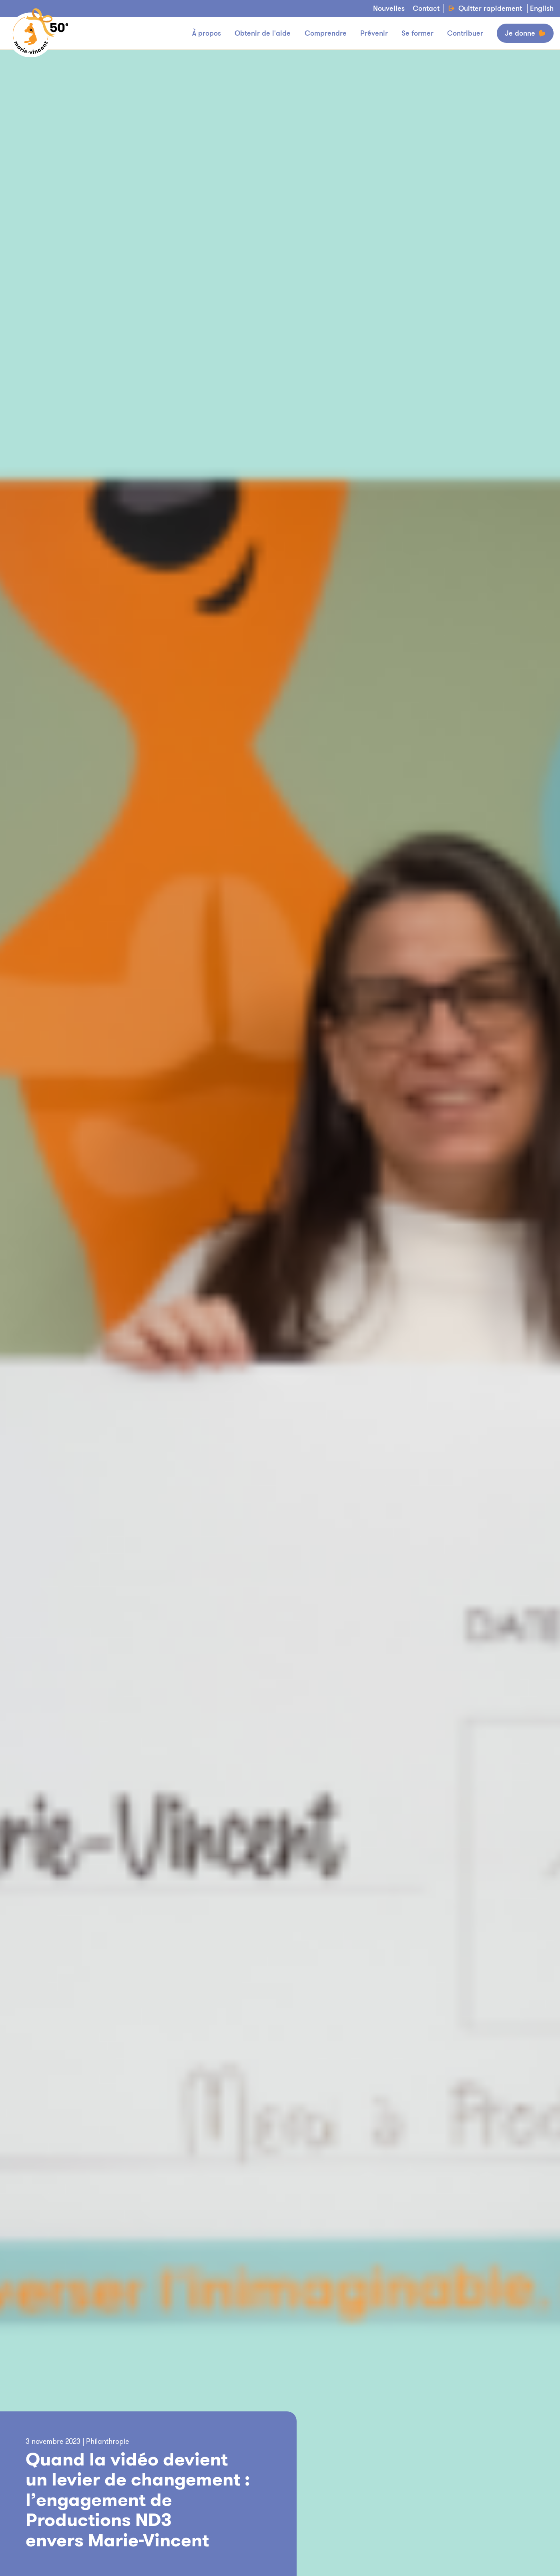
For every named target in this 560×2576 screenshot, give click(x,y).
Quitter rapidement (485, 8)
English (542, 8)
